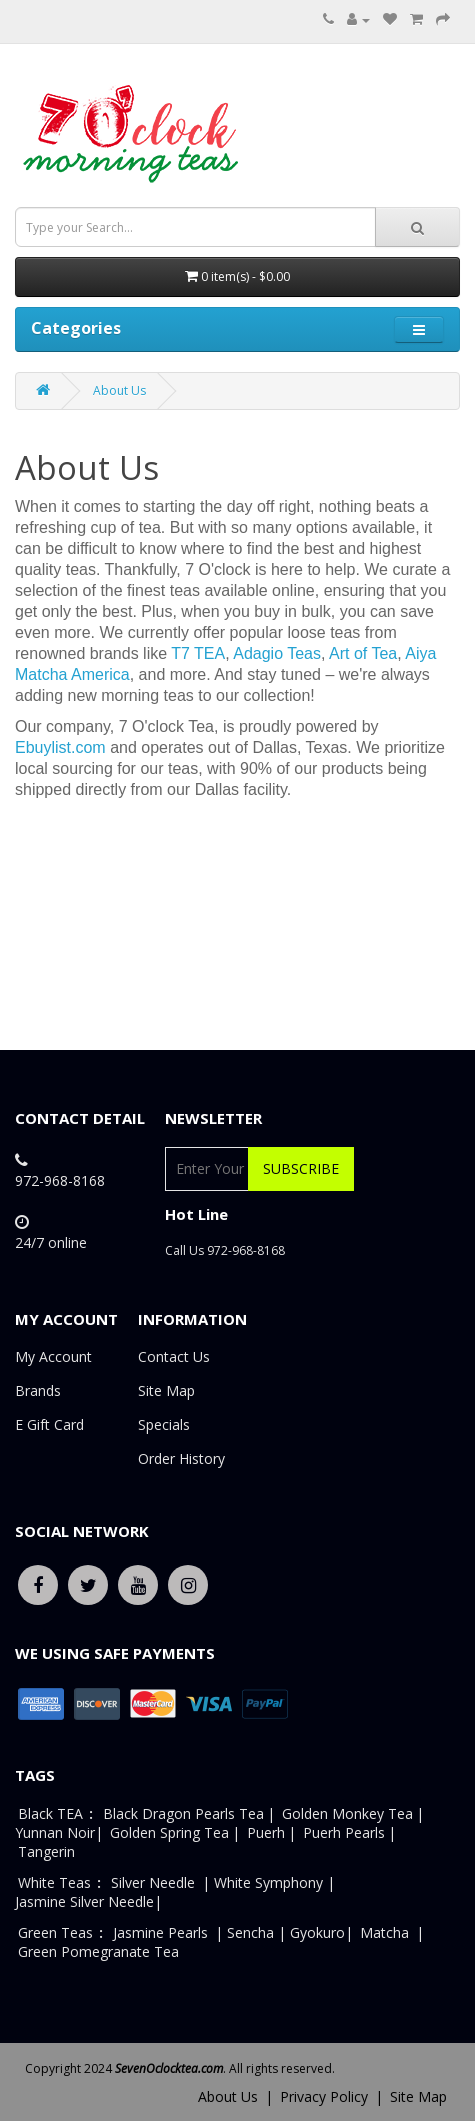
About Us (119, 390)
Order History (181, 1458)
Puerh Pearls (344, 1832)
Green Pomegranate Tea (98, 1951)
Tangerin (46, 1851)
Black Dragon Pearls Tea (183, 1813)
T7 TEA (198, 653)
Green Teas (55, 1932)
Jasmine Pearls (160, 1932)
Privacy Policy (324, 2096)
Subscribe (301, 1168)
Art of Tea (363, 653)
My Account (53, 1356)
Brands (38, 1390)
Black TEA (50, 1813)
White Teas (54, 1882)
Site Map (166, 1390)
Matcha (384, 1932)
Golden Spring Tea (169, 1832)
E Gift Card (49, 1424)
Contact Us (174, 1356)
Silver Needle (155, 1882)
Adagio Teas (277, 653)
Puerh (266, 1832)
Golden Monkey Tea (347, 1813)
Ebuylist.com (60, 747)
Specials (164, 1424)
